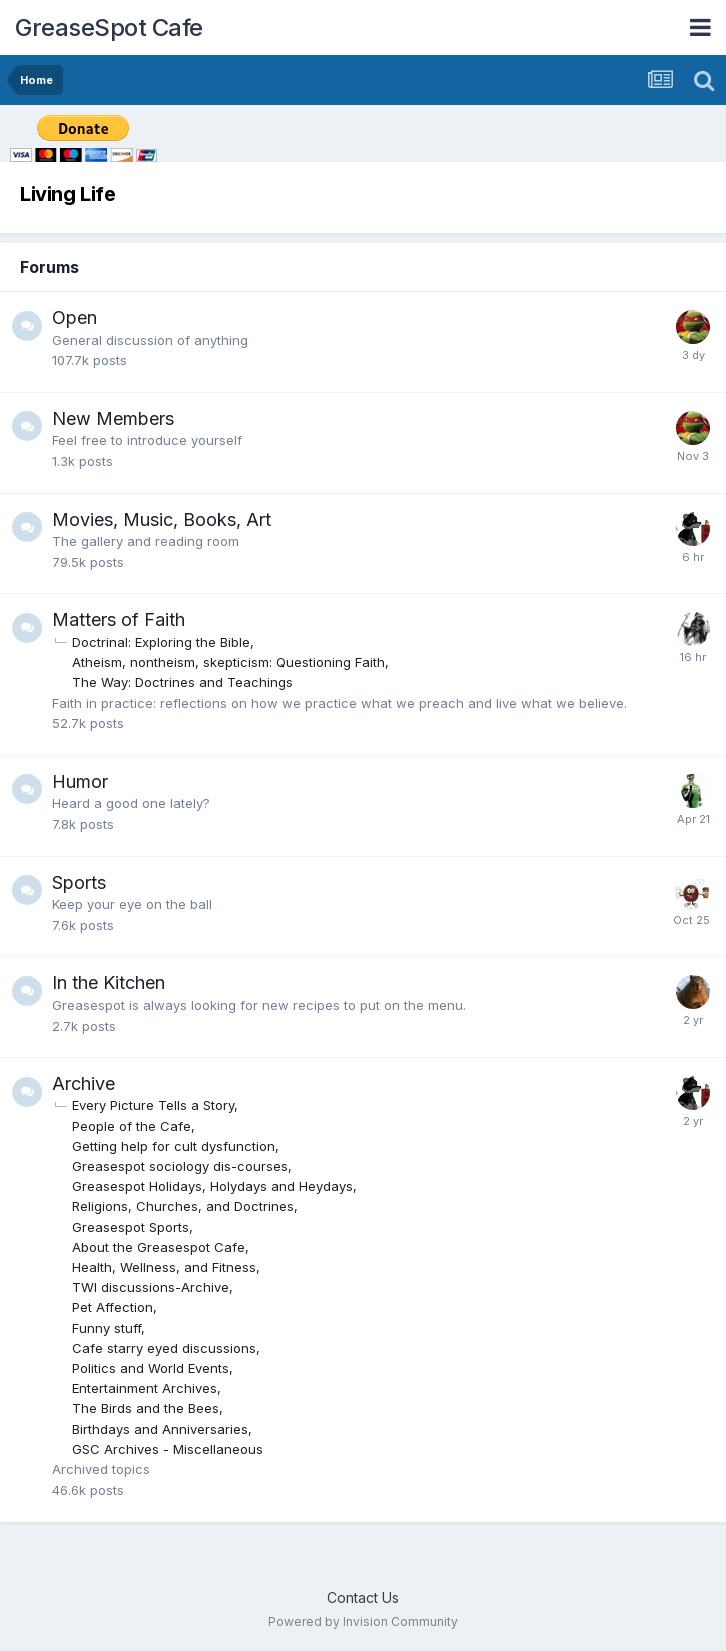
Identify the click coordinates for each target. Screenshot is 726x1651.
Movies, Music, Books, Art (161, 519)
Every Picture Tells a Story (153, 1105)
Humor (80, 781)
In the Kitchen (108, 982)
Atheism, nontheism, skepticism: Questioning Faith (228, 662)
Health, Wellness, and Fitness (164, 1267)
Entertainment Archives (144, 1388)
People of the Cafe (131, 1126)
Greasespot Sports (130, 1227)
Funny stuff (106, 1328)
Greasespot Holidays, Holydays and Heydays (212, 1186)
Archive (83, 1083)
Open (74, 317)
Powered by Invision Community (363, 1621)
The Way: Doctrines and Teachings (182, 682)
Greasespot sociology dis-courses (180, 1166)
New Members (113, 418)
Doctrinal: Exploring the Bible (161, 642)
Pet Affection (112, 1307)
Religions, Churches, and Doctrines (183, 1206)
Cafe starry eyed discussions (164, 1348)
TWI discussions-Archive (150, 1287)
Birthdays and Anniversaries (160, 1429)
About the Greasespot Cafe (158, 1247)
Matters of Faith (118, 619)
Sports (79, 882)
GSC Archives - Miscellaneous (167, 1449)
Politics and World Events (150, 1368)
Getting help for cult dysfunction (173, 1146)
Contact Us (363, 1597)
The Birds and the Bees (145, 1408)
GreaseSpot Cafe (109, 27)
